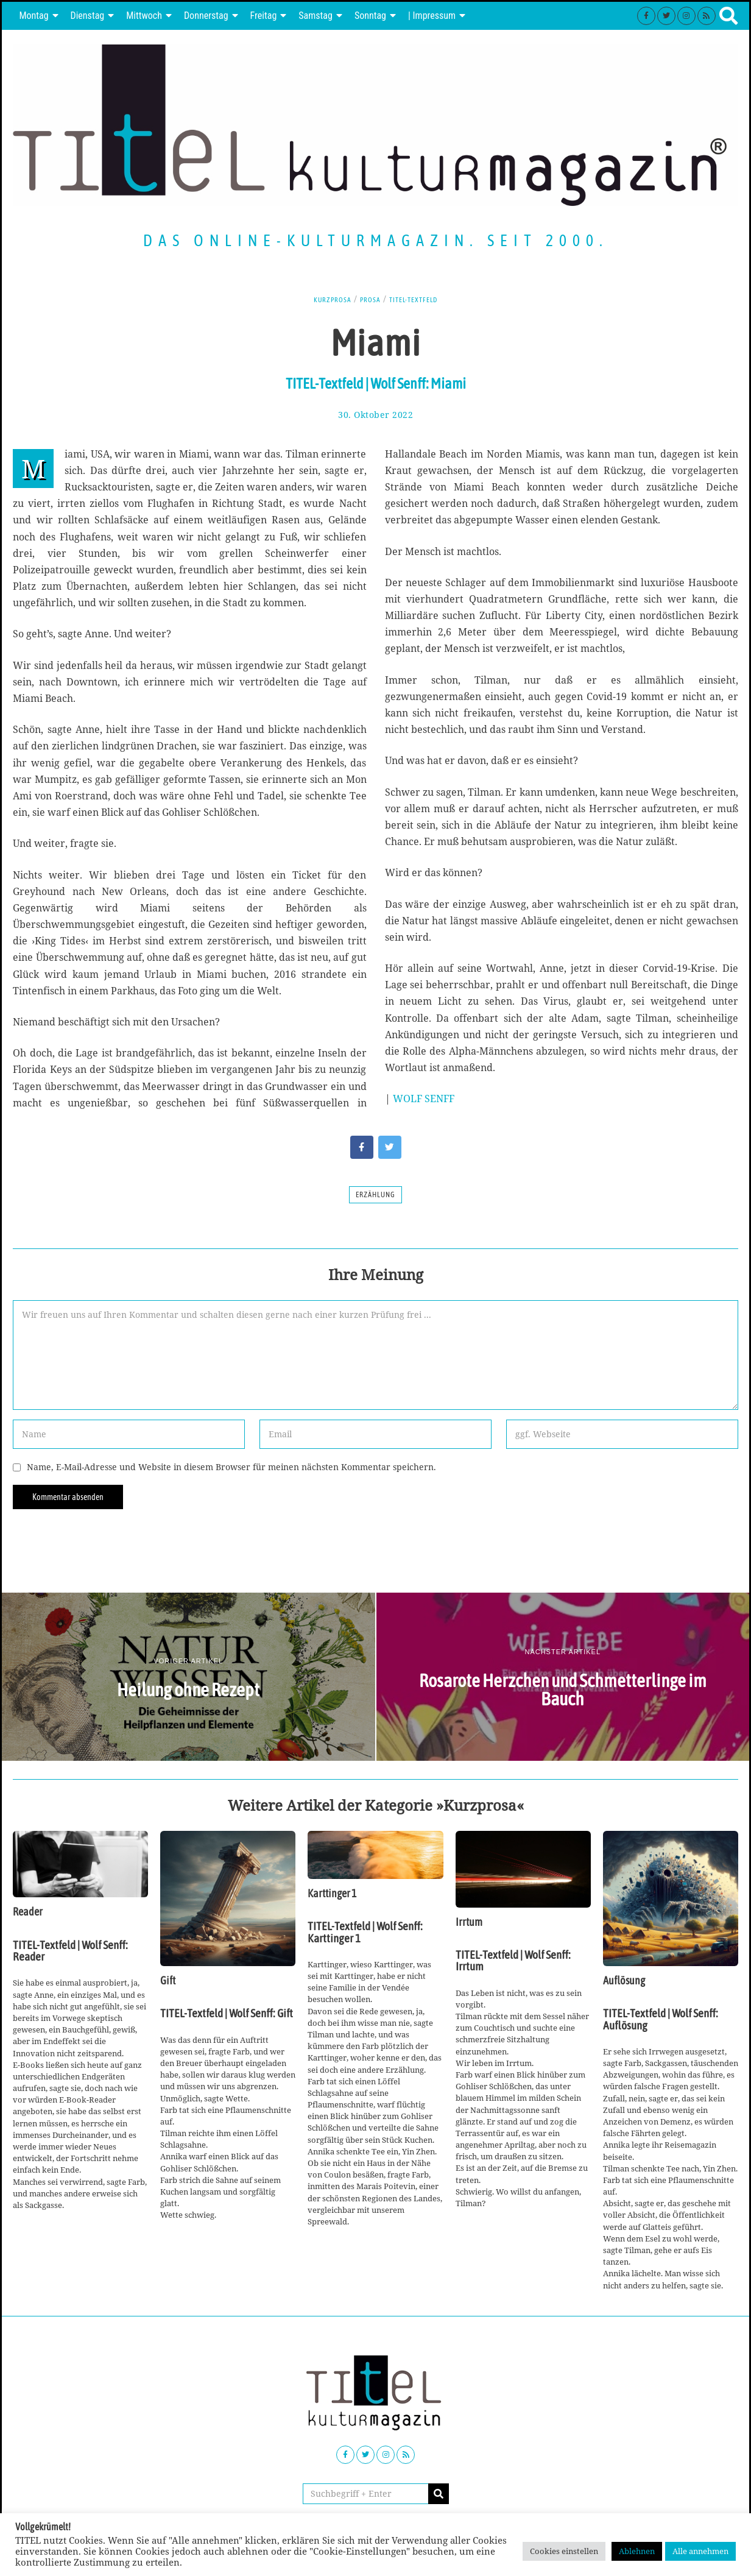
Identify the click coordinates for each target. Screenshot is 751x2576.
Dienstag (88, 15)
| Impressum (432, 15)
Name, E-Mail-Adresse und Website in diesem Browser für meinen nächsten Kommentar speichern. (231, 1467)
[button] (438, 2493)
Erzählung (375, 1195)
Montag (33, 15)
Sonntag (370, 15)
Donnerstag (206, 15)
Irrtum (469, 1922)
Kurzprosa (325, 299)
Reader (28, 1912)
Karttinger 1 (332, 1894)
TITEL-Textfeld (418, 299)
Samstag (315, 15)
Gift (167, 1981)
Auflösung (624, 1981)
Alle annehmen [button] (700, 2551)
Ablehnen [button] (637, 2551)
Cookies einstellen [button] (564, 2551)
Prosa (368, 299)
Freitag (263, 15)
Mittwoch (144, 15)
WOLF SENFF (423, 1098)
